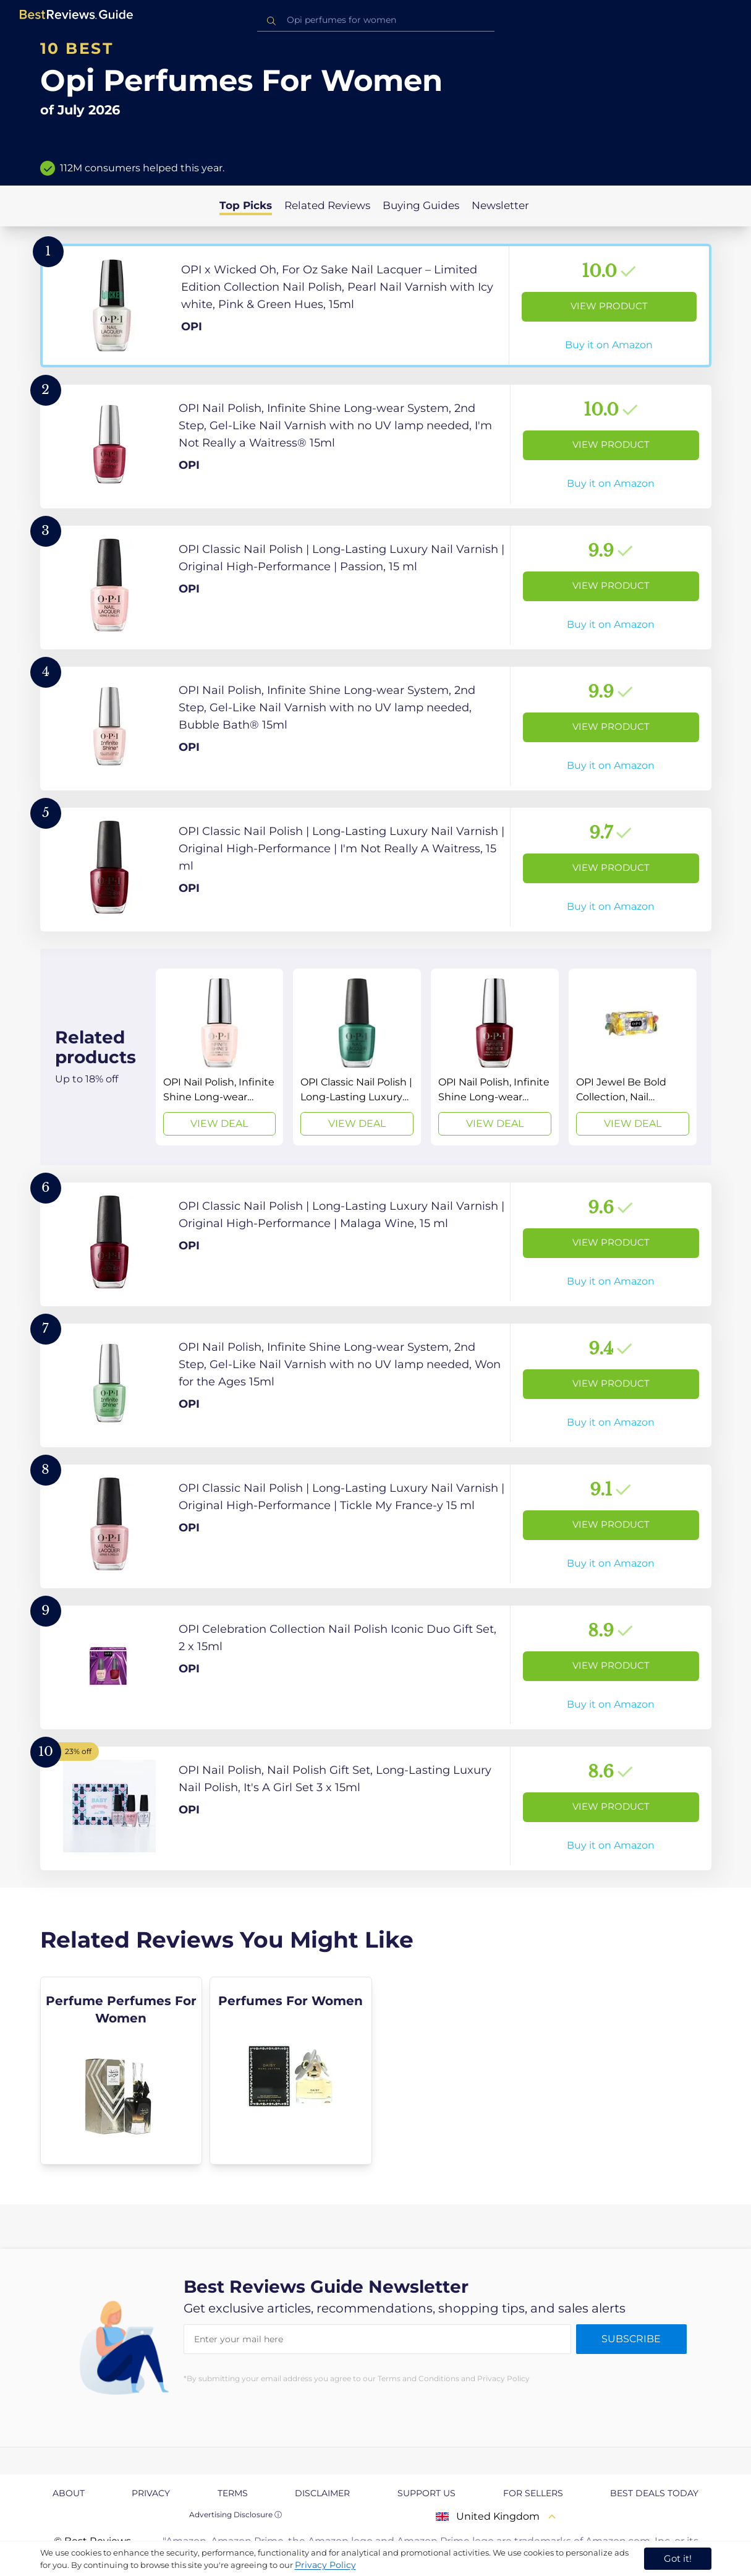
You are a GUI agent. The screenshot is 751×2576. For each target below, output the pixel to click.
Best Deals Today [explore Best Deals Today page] (654, 2493)
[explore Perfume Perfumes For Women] (121, 2071)
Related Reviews (327, 205)
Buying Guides (421, 205)
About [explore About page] (69, 2493)
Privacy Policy (325, 2564)
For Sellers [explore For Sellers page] (533, 2493)
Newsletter (500, 205)
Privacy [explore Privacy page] (151, 2493)
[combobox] (375, 20)
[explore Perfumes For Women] (291, 2071)
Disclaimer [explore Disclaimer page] (322, 2493)
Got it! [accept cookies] (678, 2558)
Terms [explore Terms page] (233, 2493)
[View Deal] (220, 1057)
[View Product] (375, 305)
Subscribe (631, 2339)
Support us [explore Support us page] (426, 2493)
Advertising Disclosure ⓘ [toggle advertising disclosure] (235, 2514)
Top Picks (245, 205)
